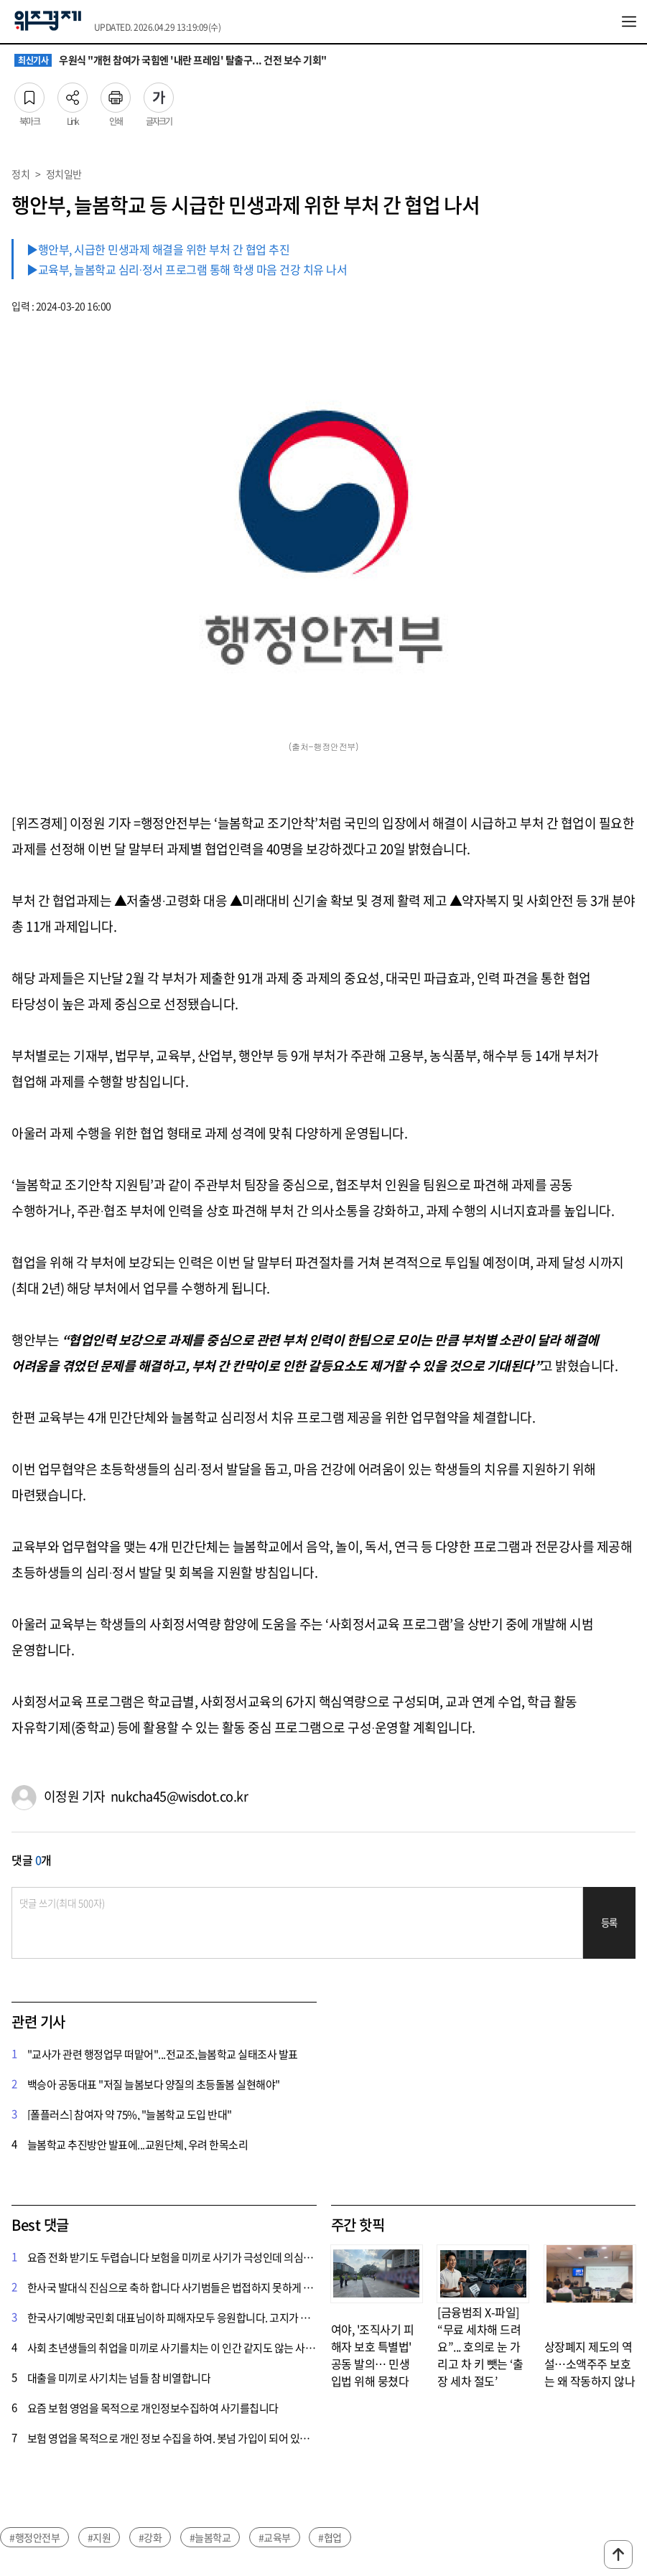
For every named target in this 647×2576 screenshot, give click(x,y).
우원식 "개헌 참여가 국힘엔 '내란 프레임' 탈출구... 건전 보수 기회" (170, 60)
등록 (609, 1922)
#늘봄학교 (210, 2537)
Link (72, 93)
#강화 (150, 2537)
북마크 (29, 93)
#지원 (99, 2537)
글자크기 (159, 93)
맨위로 (618, 2554)
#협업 (330, 2537)
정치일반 (64, 174)
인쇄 (116, 93)
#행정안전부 (34, 2537)
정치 (20, 174)
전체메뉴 (629, 21)
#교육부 (275, 2537)
